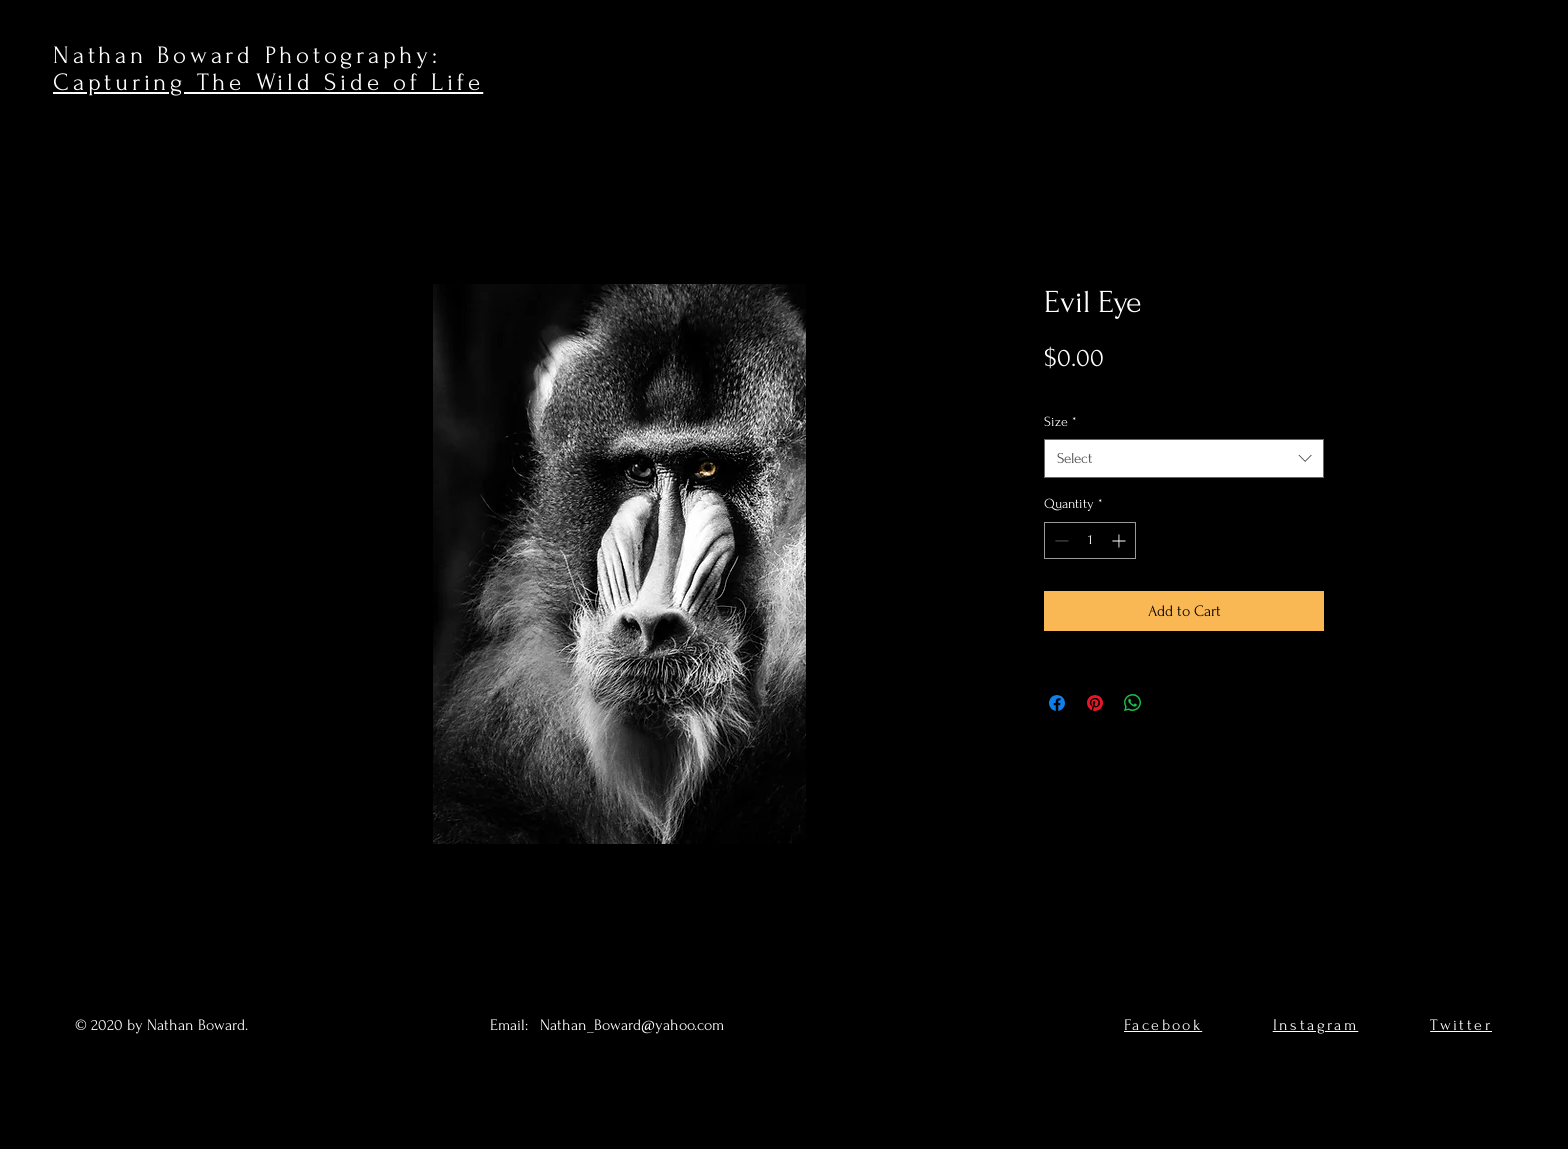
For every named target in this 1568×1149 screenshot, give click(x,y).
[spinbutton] (1090, 540)
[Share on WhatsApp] (1133, 703)
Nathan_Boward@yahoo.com (632, 1025)
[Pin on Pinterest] (1095, 703)
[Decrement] (1059, 540)
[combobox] (1184, 458)
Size (1060, 421)
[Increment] (1120, 540)
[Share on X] (1171, 703)
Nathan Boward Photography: (247, 55)
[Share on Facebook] (1057, 703)
